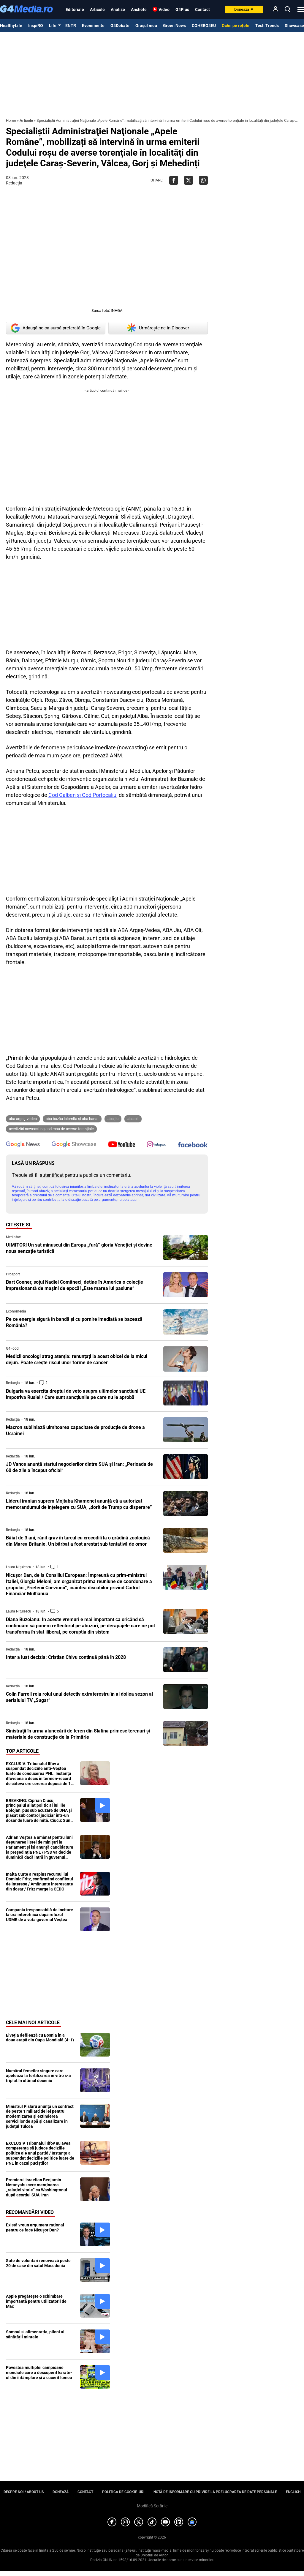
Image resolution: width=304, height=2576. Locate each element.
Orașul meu (146, 25)
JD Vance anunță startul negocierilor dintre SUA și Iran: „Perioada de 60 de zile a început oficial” (79, 1467)
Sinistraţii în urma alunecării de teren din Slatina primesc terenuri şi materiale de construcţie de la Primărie (78, 1734)
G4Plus (182, 9)
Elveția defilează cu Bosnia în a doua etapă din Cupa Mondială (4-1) (40, 2038)
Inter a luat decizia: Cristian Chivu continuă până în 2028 (66, 1657)
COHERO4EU (204, 25)
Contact (202, 9)
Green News (174, 25)
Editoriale (75, 9)
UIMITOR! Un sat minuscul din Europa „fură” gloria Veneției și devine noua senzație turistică (79, 1248)
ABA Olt (133, 1118)
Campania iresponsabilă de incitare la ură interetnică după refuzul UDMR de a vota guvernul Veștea (39, 1914)
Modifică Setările (152, 2506)
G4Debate (119, 25)
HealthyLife (11, 25)
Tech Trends (267, 25)
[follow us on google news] (23, 1145)
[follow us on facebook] (193, 1145)
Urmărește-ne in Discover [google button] (158, 327)
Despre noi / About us (24, 2492)
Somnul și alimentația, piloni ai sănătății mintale (35, 2334)
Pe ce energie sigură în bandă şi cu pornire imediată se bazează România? (74, 1322)
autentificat (52, 1175)
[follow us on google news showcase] (74, 1145)
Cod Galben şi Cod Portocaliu (82, 795)
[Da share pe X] (188, 180)
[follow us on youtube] (121, 1145)
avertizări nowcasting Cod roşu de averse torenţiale (51, 1129)
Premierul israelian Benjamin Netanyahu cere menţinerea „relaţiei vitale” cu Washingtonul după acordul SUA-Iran (36, 2187)
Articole (97, 9)
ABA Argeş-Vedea (23, 1118)
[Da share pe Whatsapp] (203, 180)
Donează (244, 9)
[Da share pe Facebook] (173, 180)
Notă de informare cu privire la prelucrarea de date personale (215, 2492)
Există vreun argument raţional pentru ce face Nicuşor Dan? (35, 2227)
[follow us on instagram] (156, 1145)
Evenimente (93, 25)
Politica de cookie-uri (123, 2492)
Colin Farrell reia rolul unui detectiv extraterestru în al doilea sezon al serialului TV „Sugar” (79, 1697)
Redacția (14, 183)
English (293, 2492)
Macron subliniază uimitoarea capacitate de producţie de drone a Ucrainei (75, 1430)
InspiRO (35, 25)
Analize (118, 9)
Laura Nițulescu (18, 1567)
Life (52, 25)
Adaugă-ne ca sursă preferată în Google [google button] (56, 328)
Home (11, 120)
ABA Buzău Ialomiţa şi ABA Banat (72, 1118)
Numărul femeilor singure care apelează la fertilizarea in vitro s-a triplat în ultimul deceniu (38, 2075)
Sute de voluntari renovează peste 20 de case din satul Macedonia (38, 2263)
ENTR (70, 25)
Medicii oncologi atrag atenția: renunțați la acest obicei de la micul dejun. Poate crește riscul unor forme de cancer (76, 1359)
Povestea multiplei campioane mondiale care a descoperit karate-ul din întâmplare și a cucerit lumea (39, 2372)
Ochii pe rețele (235, 25)
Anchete (139, 9)
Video (164, 9)
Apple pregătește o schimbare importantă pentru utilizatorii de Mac (36, 2301)
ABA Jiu (112, 1118)
